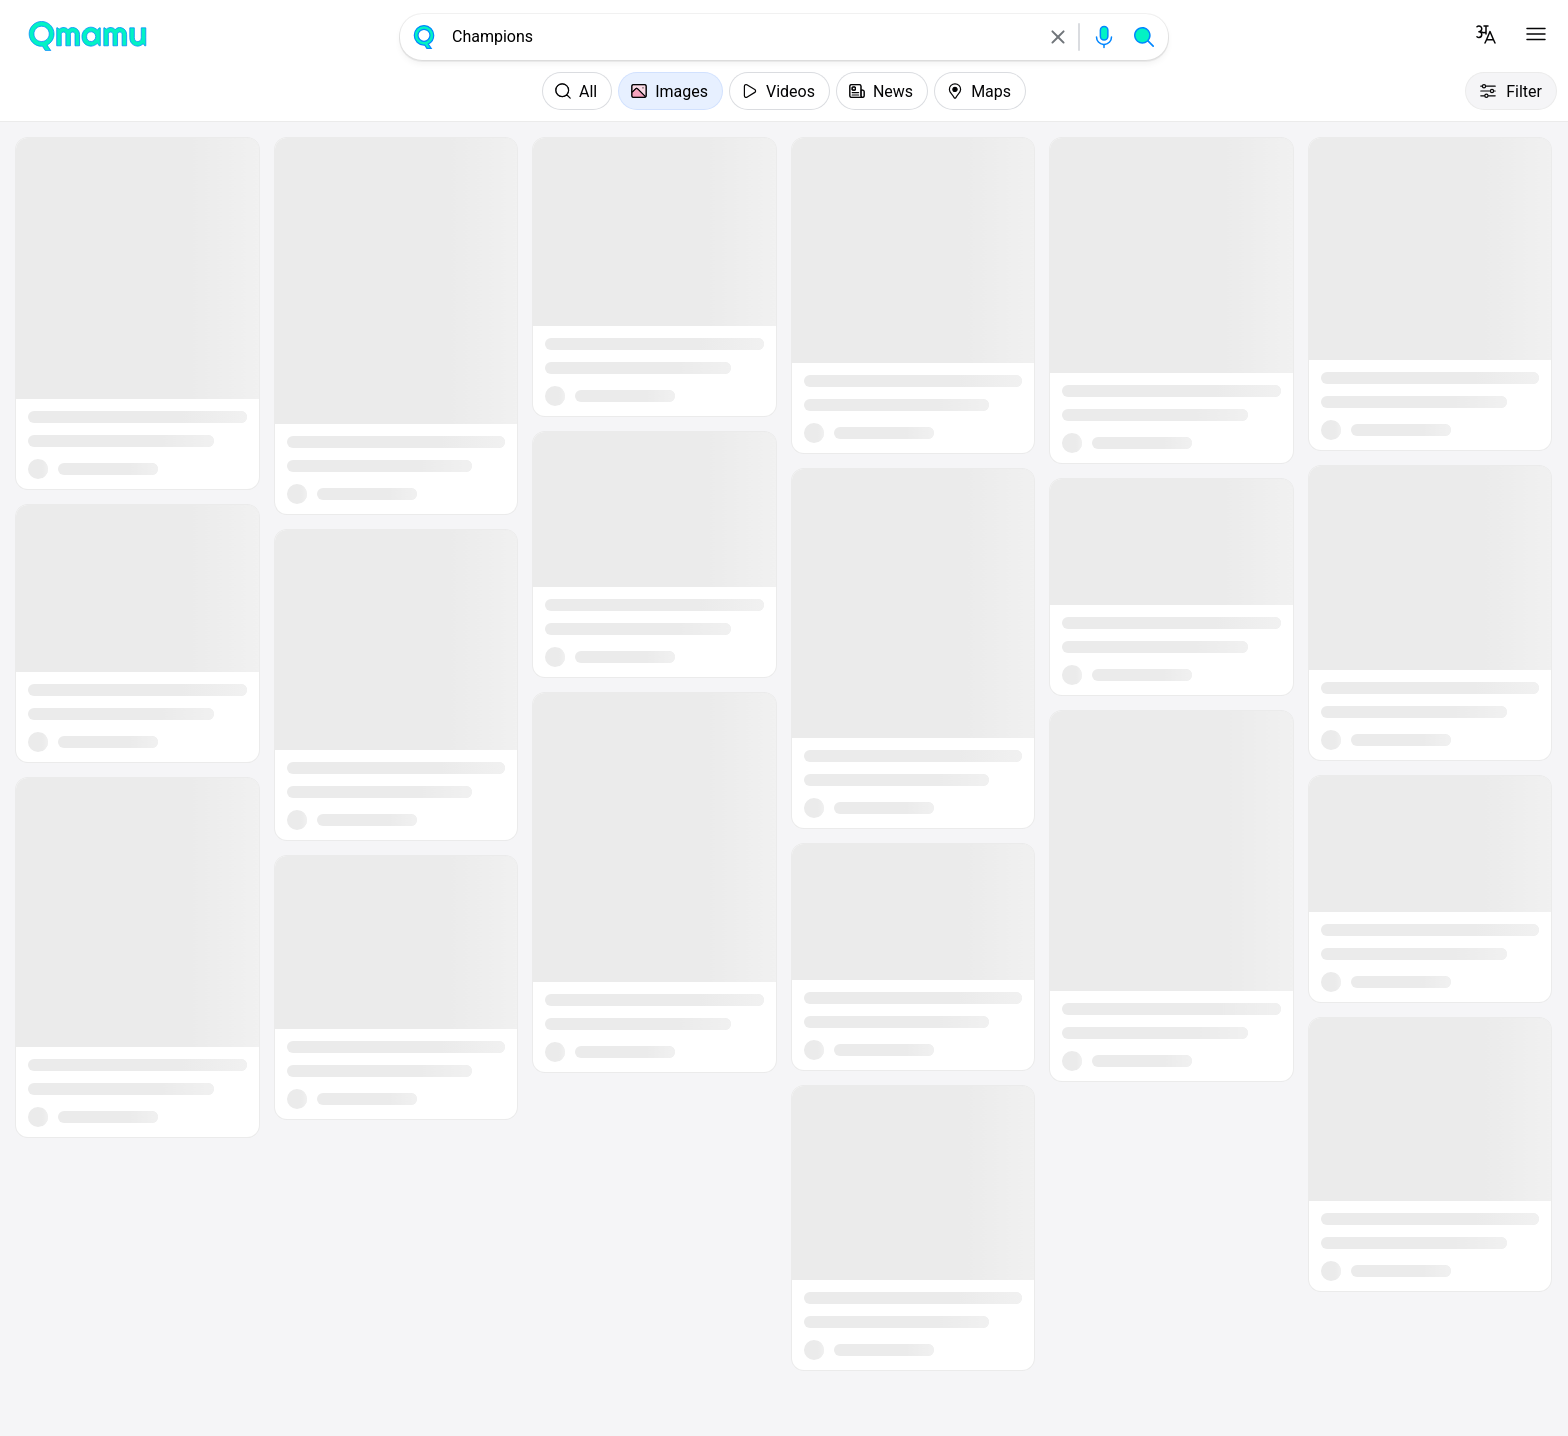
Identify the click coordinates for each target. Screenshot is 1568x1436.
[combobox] (741, 37)
